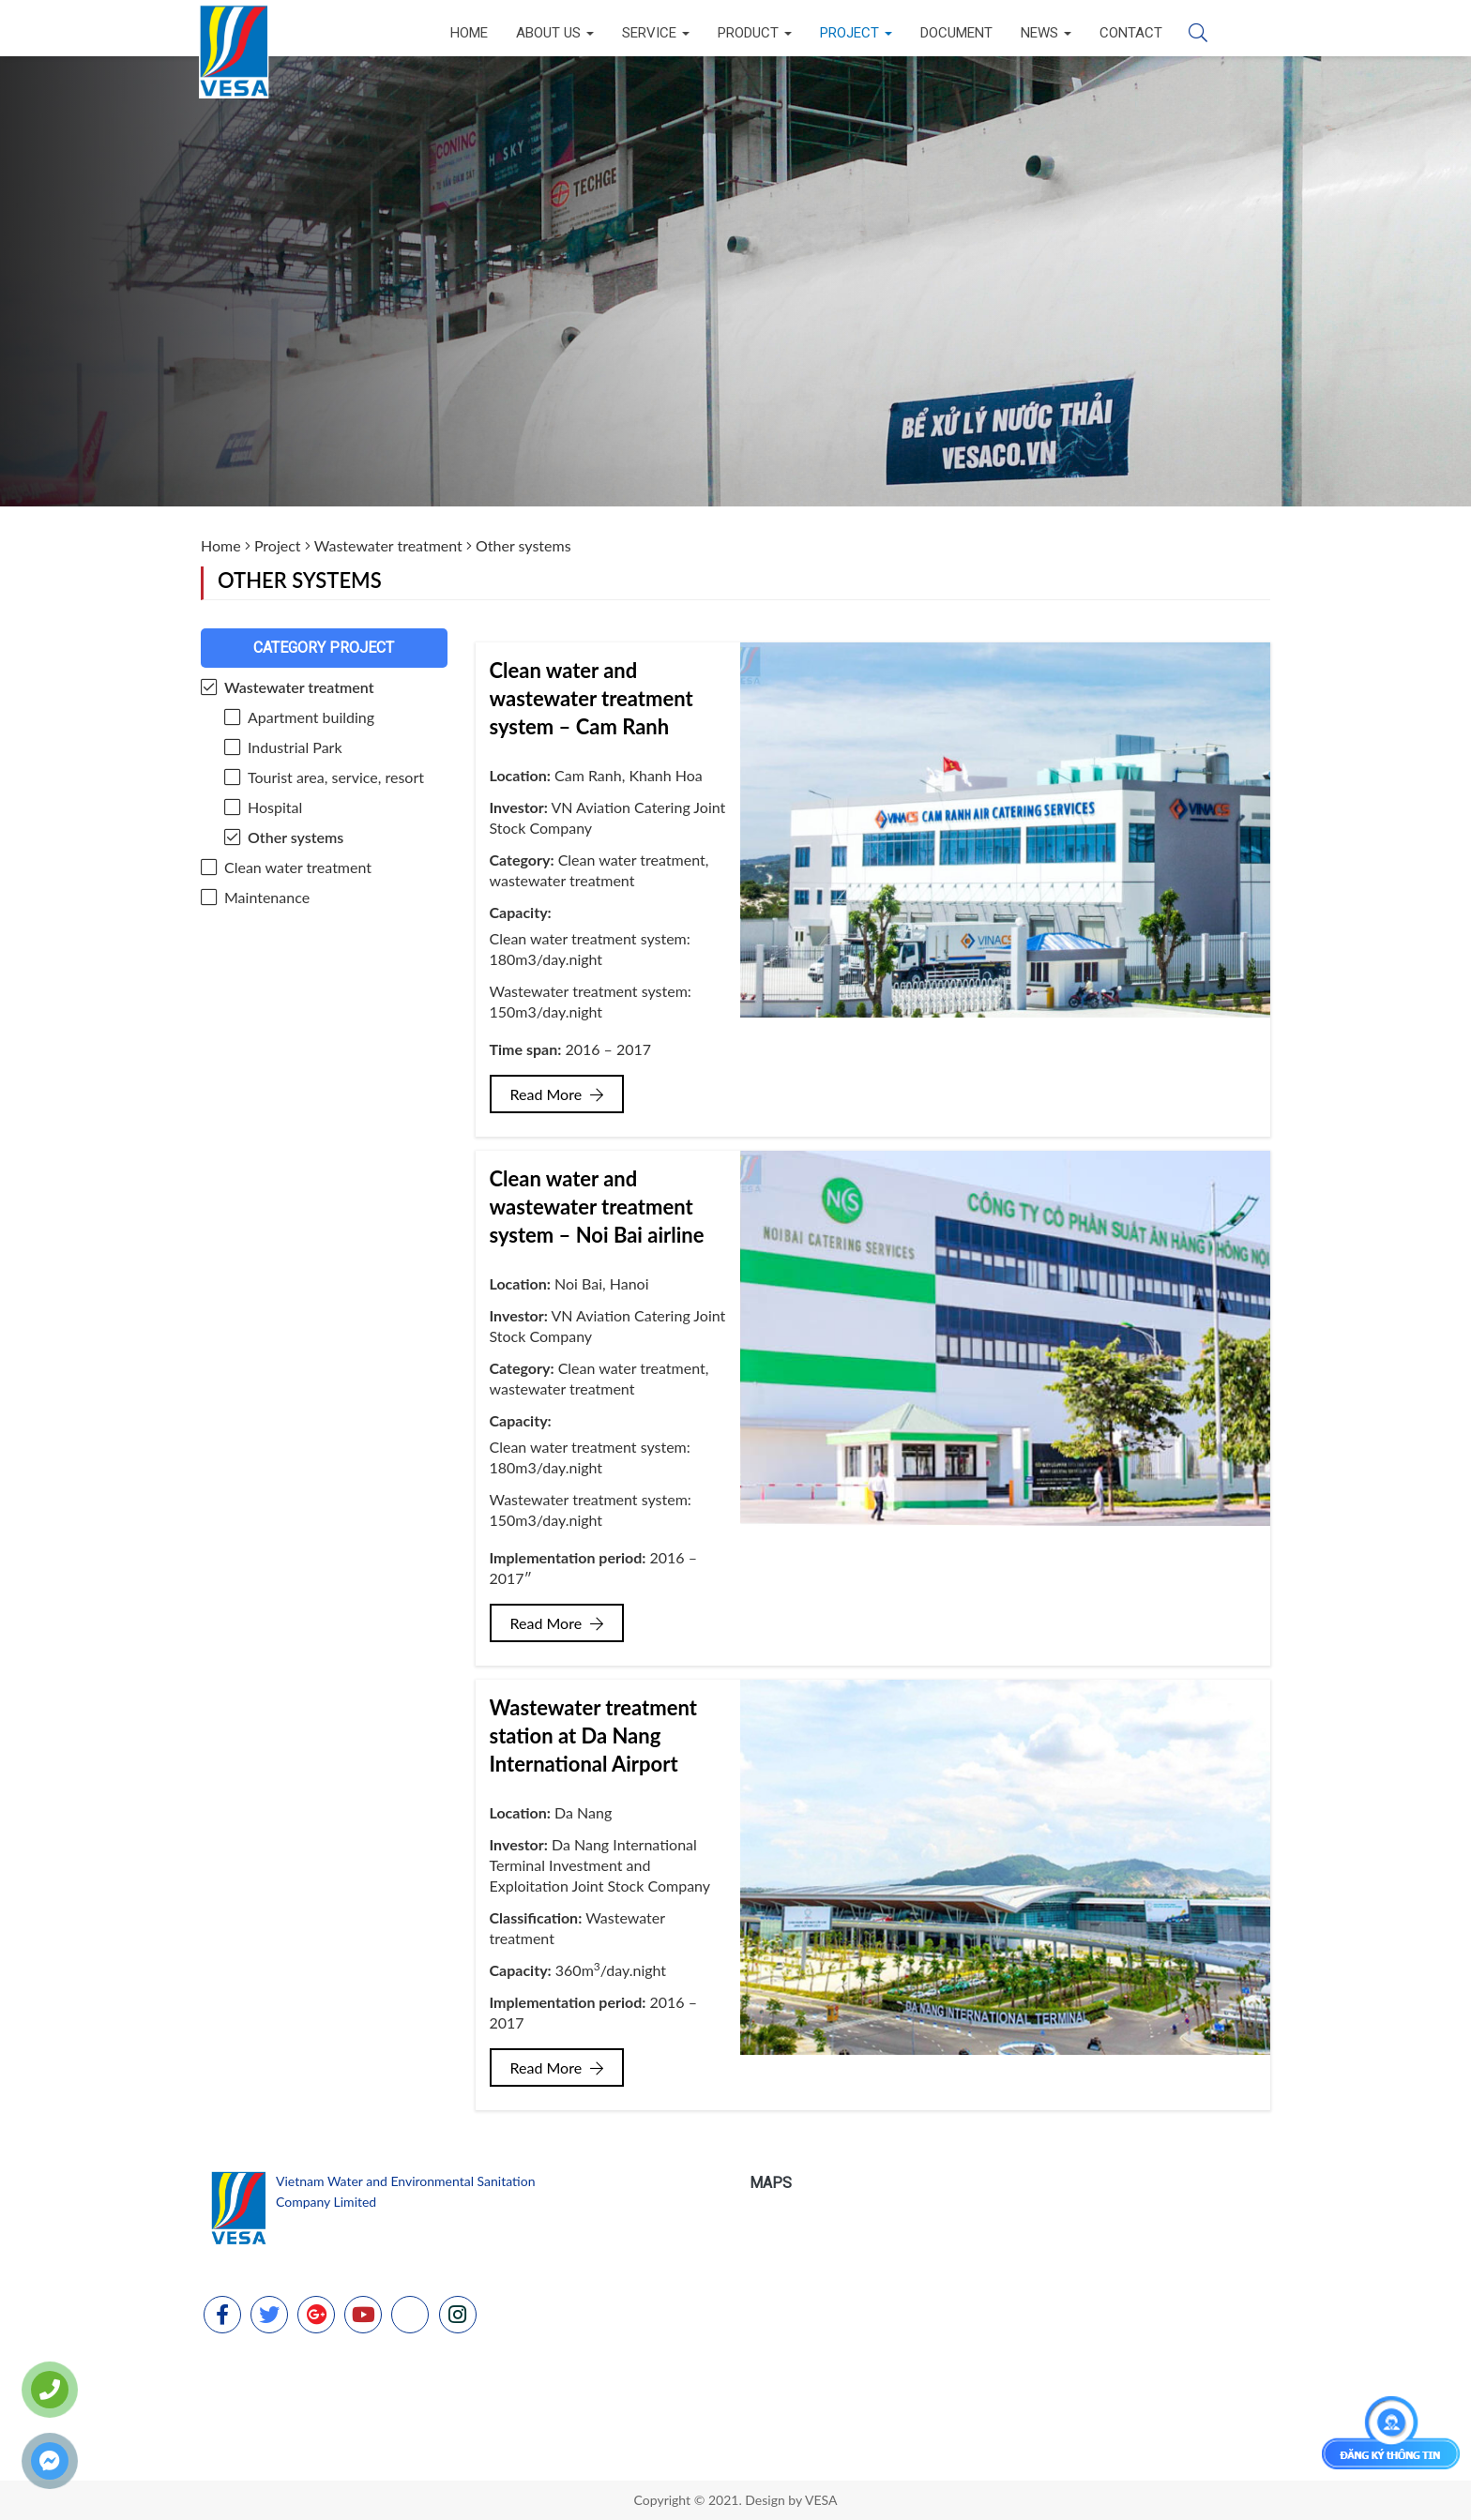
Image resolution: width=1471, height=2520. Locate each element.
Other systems (295, 837)
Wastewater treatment (388, 545)
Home (469, 32)
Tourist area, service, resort (336, 777)
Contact (1130, 32)
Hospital (275, 807)
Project (856, 32)
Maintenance (267, 897)
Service (656, 32)
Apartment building (311, 717)
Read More (557, 1094)
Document (956, 32)
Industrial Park (295, 747)
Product (755, 32)
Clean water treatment (298, 867)
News (1046, 32)
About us (555, 32)
